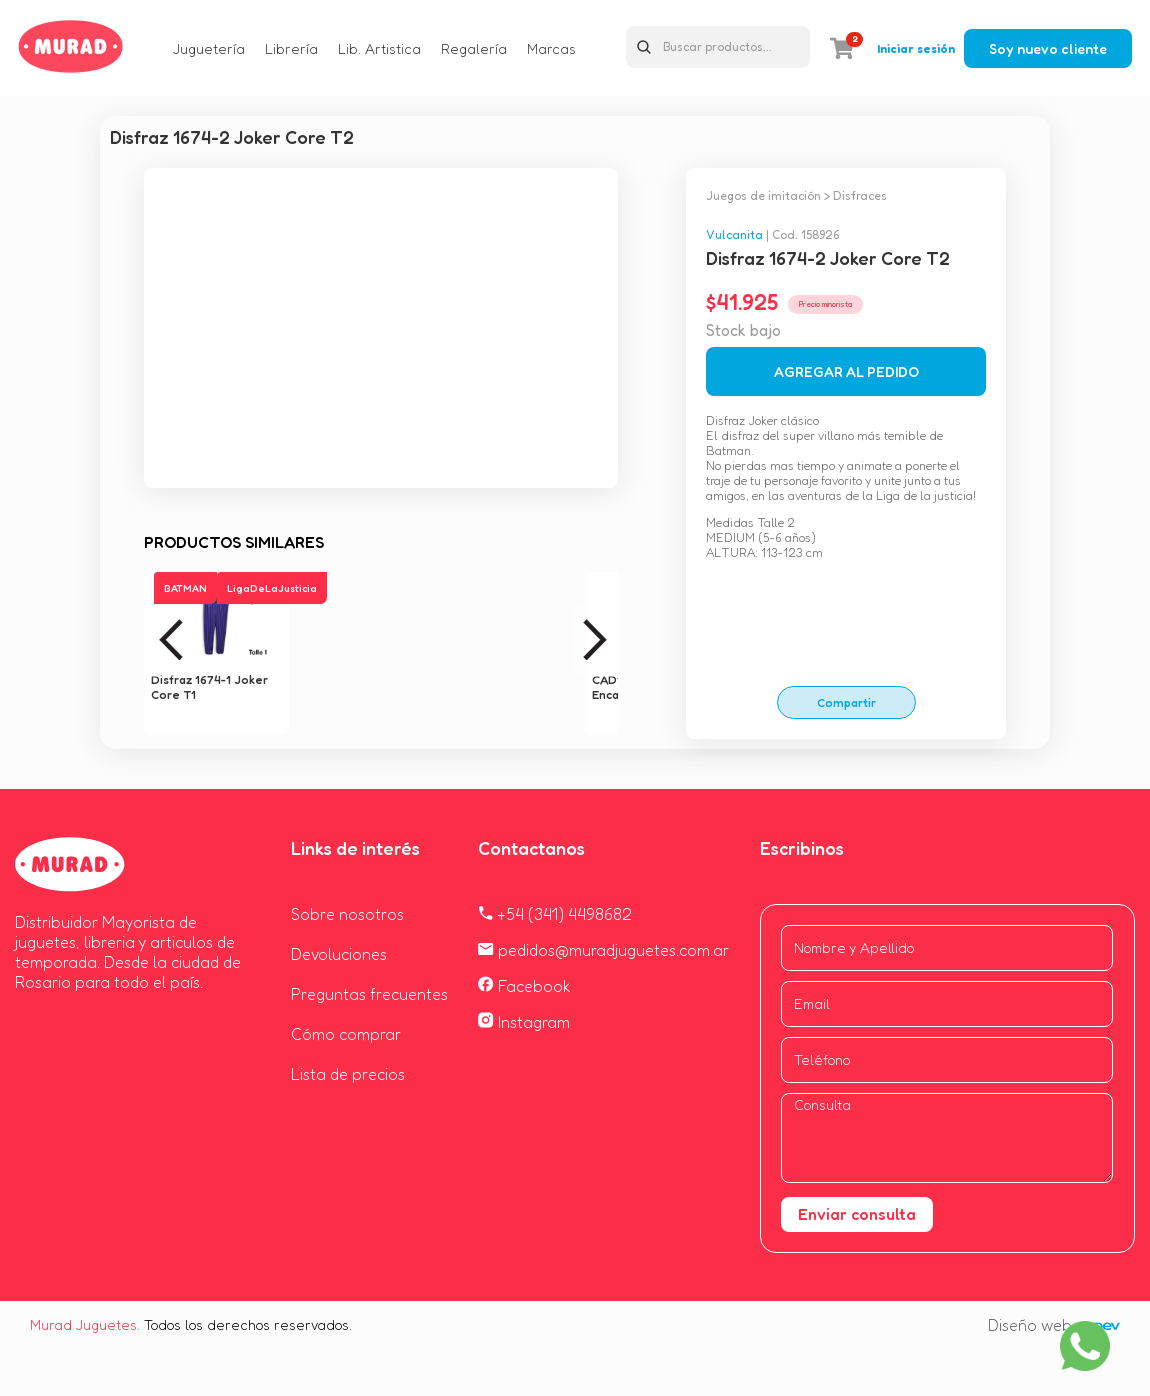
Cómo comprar (346, 1034)
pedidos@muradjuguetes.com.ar (603, 950)
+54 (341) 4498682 (555, 914)
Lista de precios (348, 1074)
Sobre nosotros (347, 914)
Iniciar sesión (916, 48)
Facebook (524, 986)
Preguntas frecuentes (369, 994)
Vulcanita (734, 234)
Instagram (524, 1022)
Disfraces (860, 195)
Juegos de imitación (763, 195)
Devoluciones (339, 954)
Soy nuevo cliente (1048, 48)
